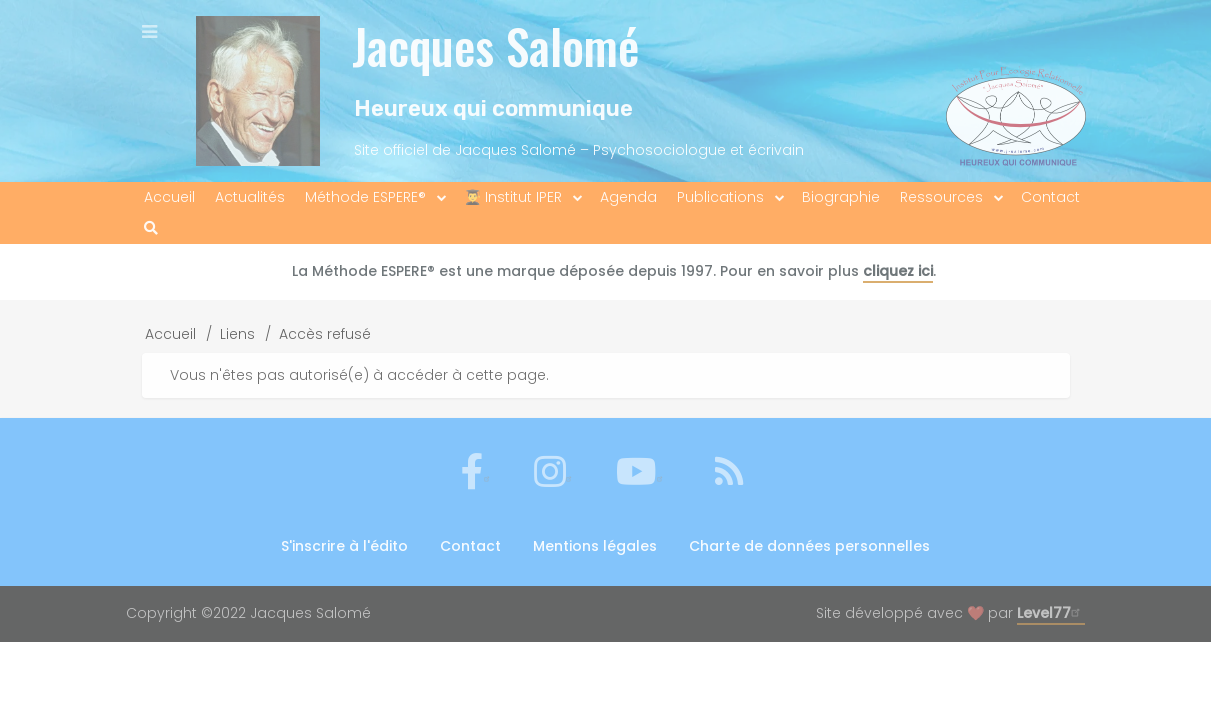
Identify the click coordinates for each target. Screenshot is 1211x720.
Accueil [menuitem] (169, 197)
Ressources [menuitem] (941, 197)
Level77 (1051, 613)
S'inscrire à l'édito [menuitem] (344, 546)
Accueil (170, 334)
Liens (237, 334)
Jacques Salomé (495, 45)
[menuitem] (151, 228)
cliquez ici (898, 271)
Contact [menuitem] (1050, 197)
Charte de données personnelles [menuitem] (809, 546)
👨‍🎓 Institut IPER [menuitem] (513, 197)
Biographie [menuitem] (841, 197)
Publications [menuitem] (720, 197)
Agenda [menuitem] (628, 197)
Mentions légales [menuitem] (595, 546)
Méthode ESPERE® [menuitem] (365, 197)
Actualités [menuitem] (250, 197)
